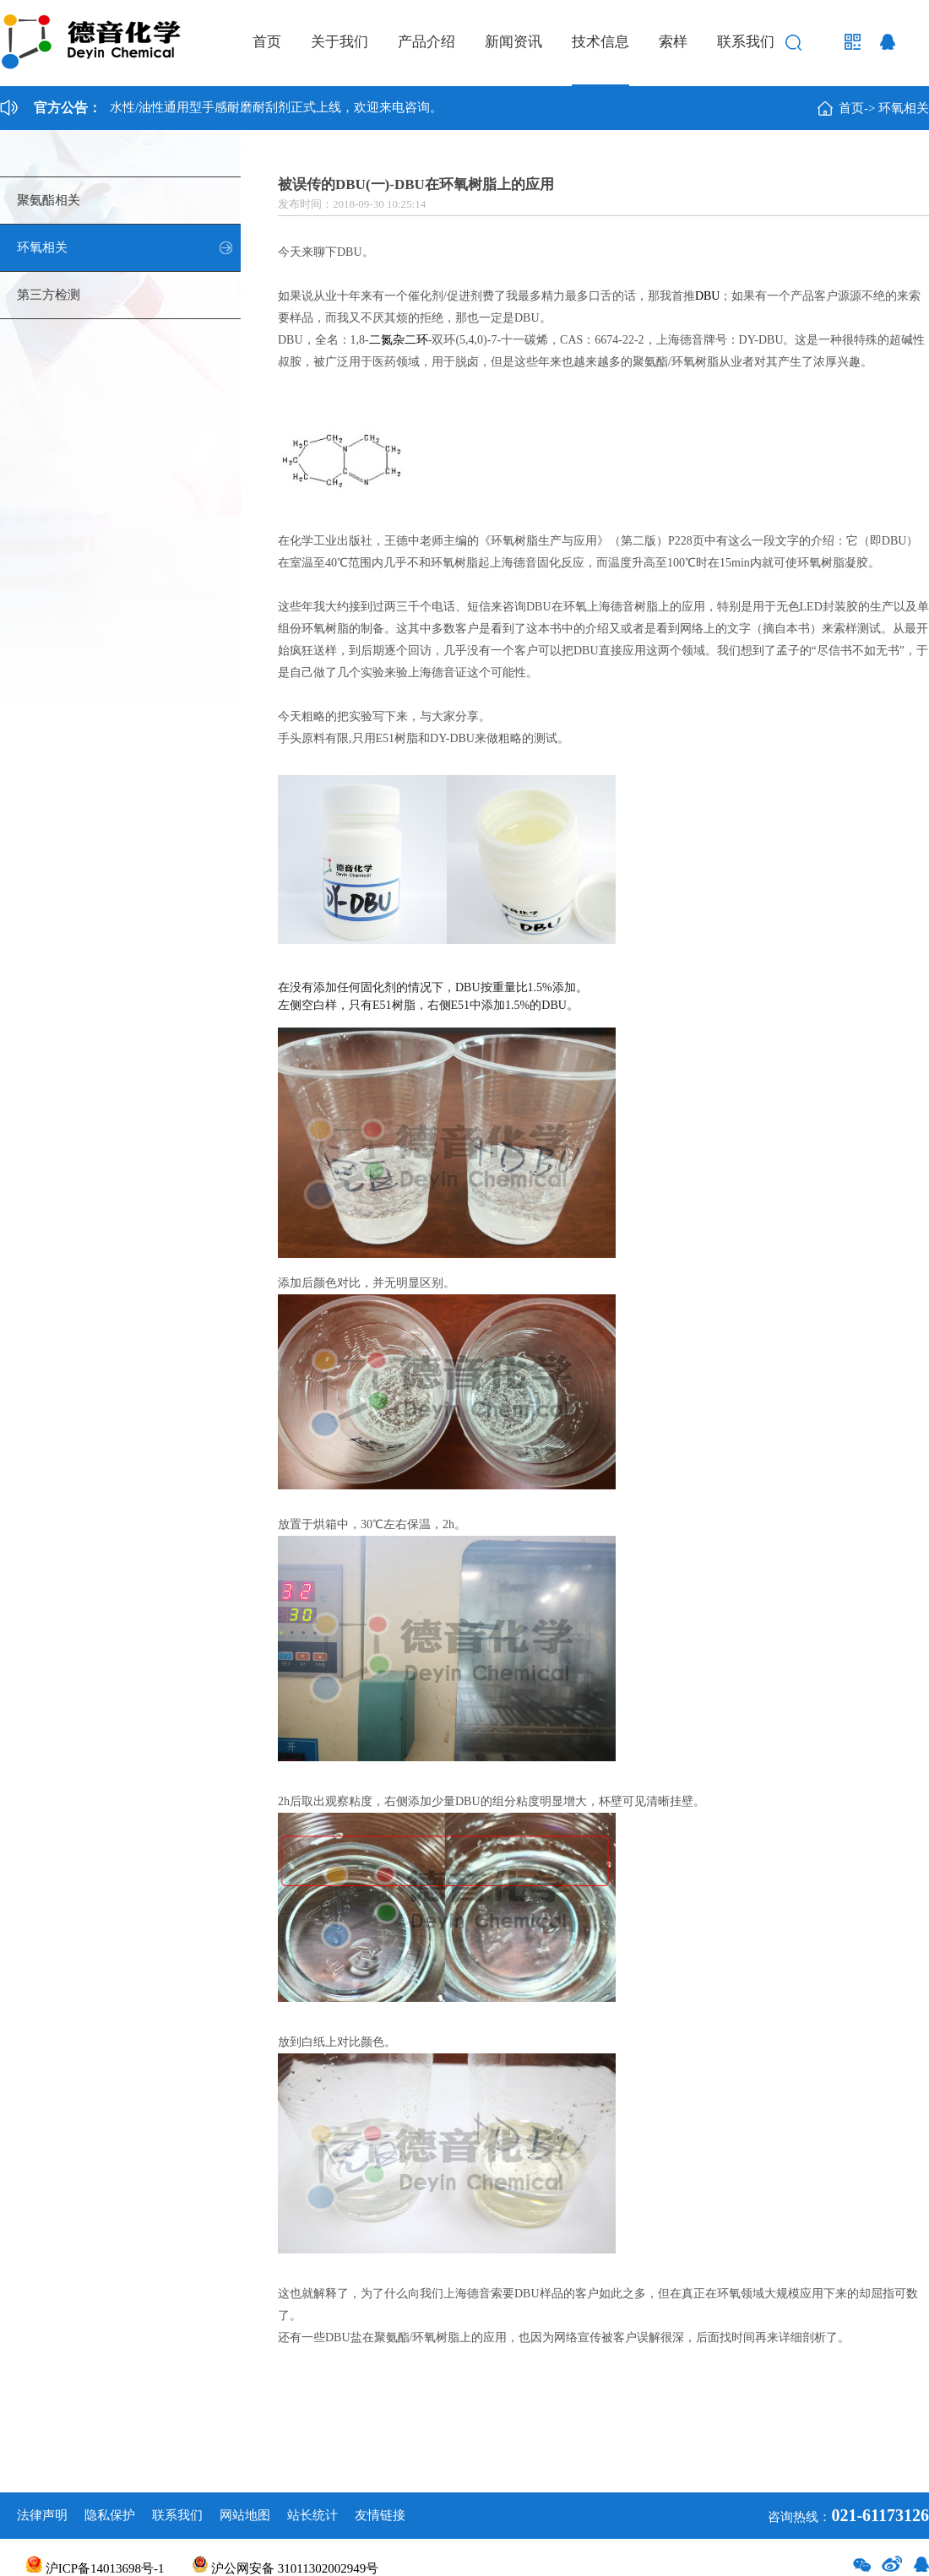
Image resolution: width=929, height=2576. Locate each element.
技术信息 (600, 42)
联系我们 (745, 42)
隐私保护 (109, 2515)
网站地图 (245, 2515)
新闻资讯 (513, 42)
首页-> (857, 108)
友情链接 (380, 2515)
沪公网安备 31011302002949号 (285, 2568)
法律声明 (42, 2515)
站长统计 (312, 2515)
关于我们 (339, 42)
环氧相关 (903, 108)
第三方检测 (48, 294)
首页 (267, 42)
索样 (673, 42)
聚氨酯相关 (48, 200)
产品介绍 (426, 42)
